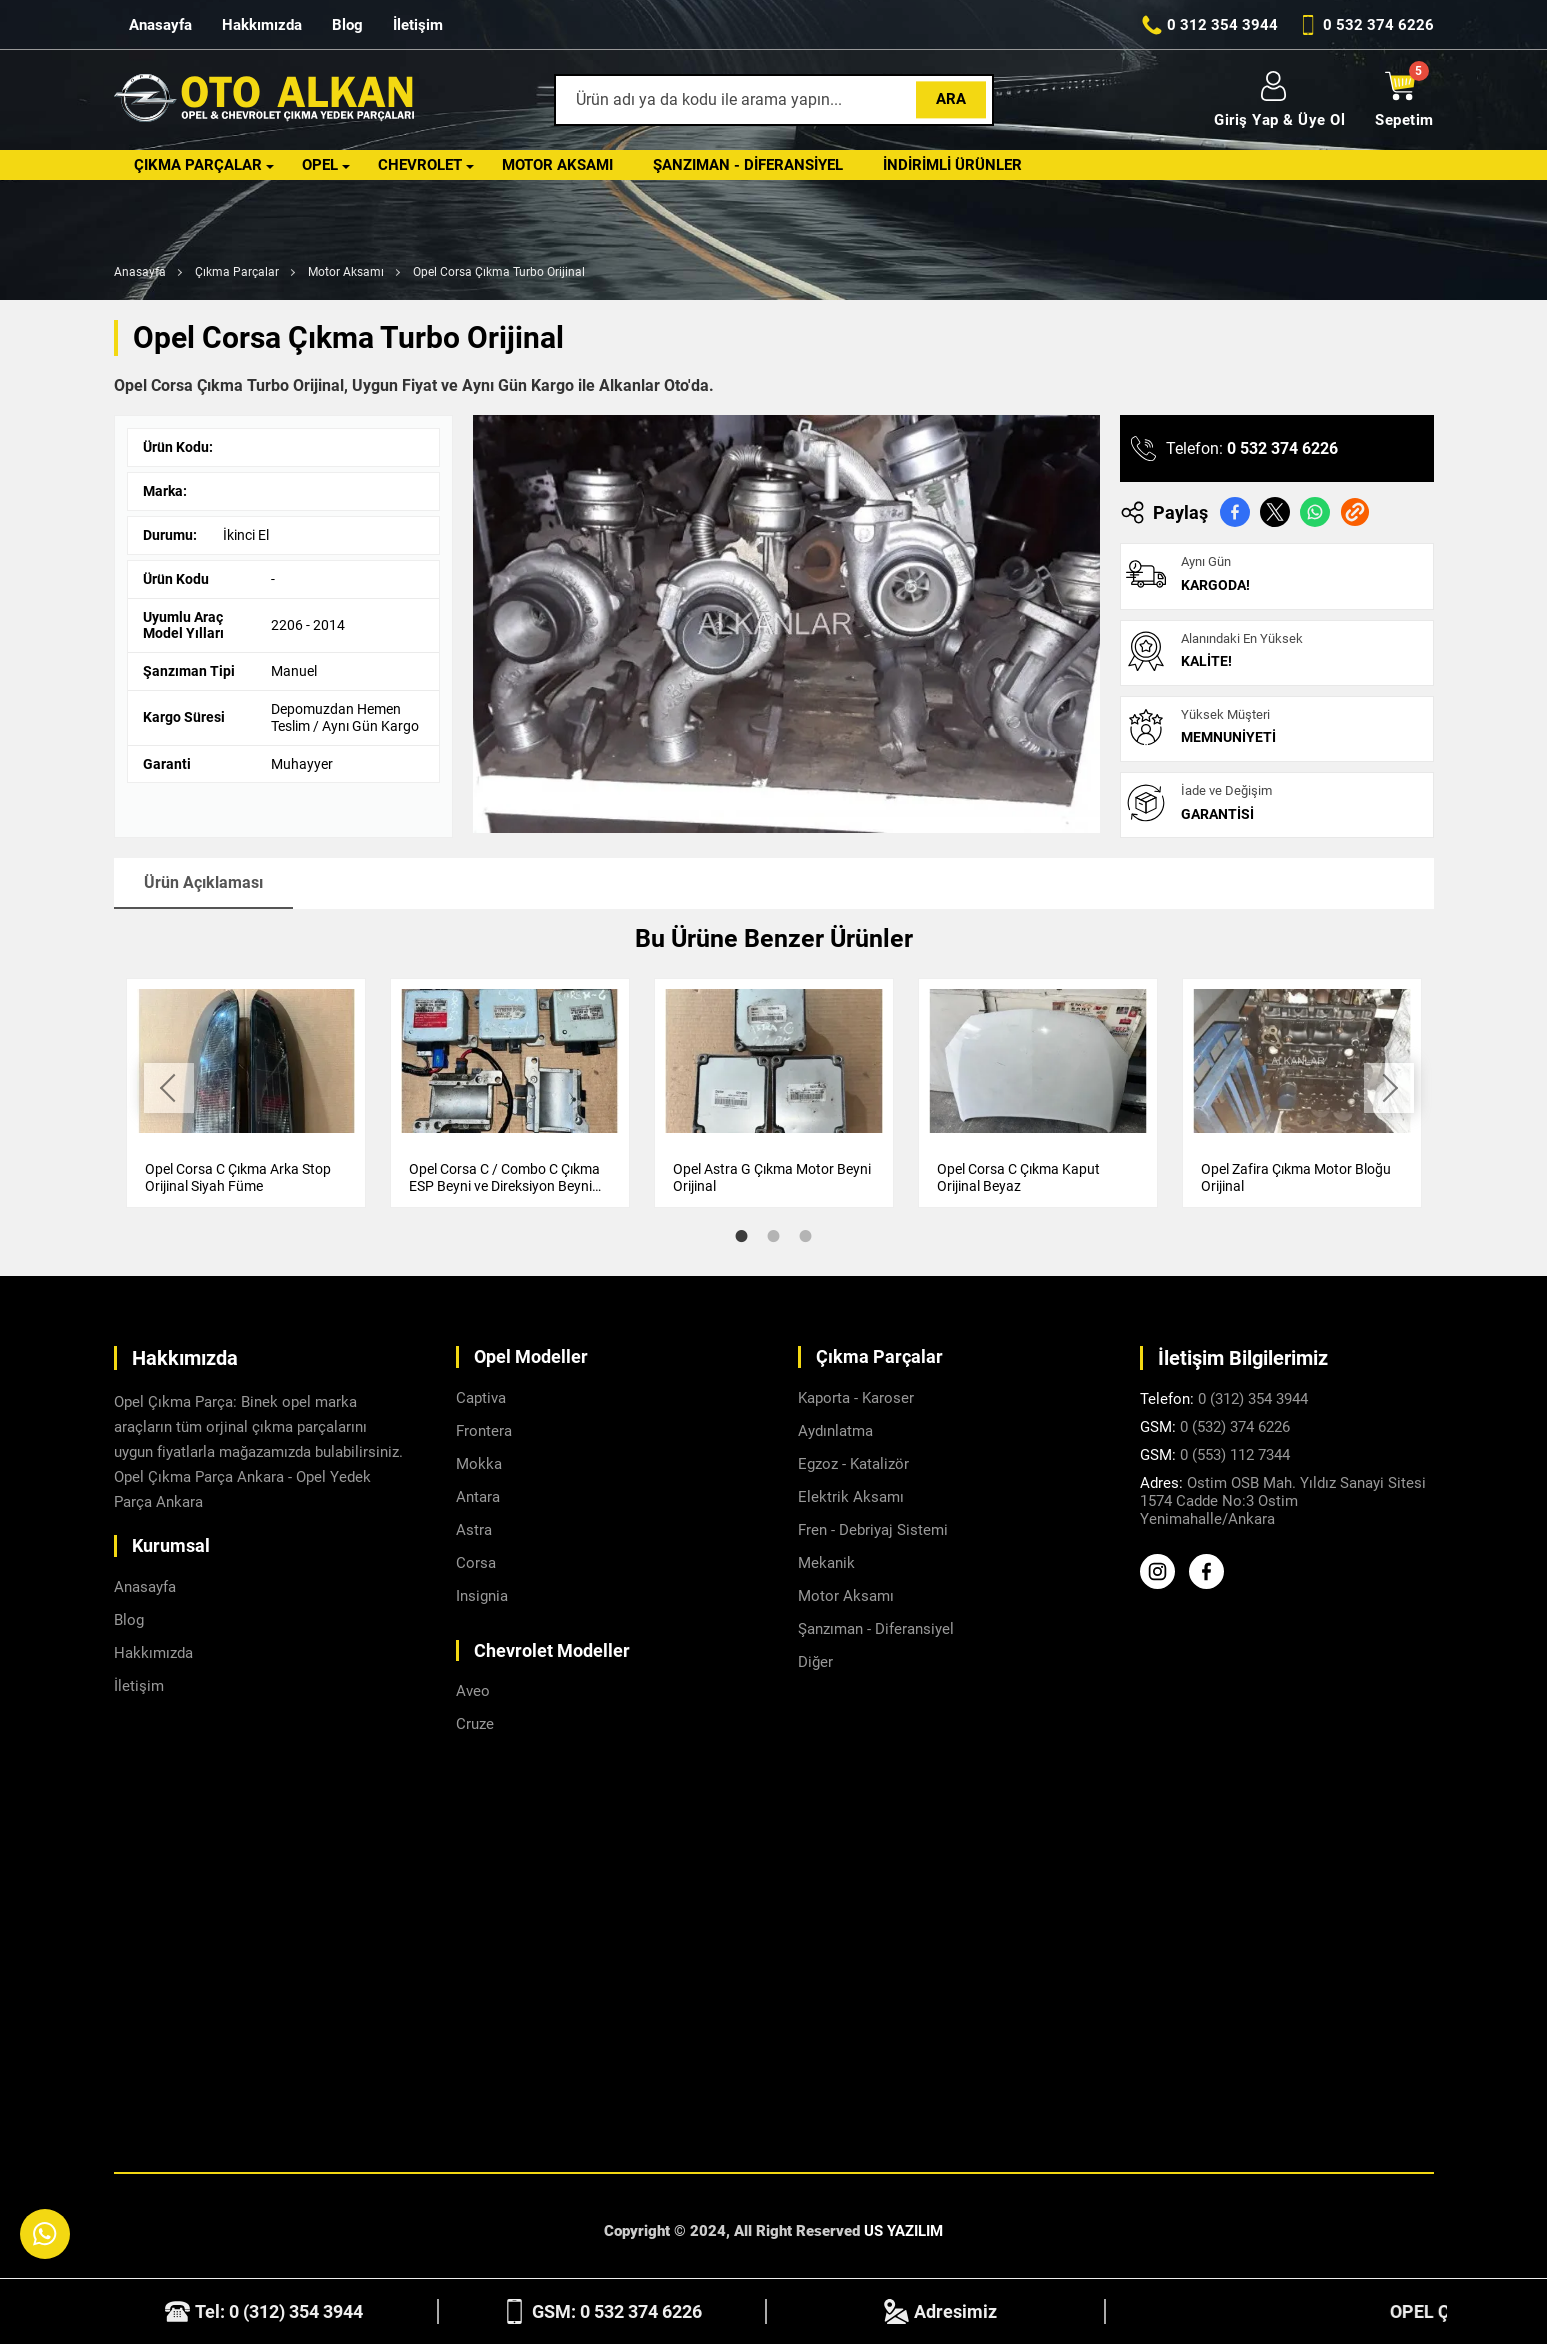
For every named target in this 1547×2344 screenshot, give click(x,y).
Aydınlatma (835, 1431)
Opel (320, 165)
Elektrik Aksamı (851, 1497)
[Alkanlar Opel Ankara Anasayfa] (264, 100)
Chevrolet (420, 165)
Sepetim (1404, 100)
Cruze (475, 1724)
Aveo (473, 1691)
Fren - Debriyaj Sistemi (873, 1530)
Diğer (815, 1662)
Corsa (476, 1563)
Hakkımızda (262, 25)
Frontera (484, 1431)
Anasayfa (160, 25)
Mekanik (826, 1563)
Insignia (482, 1596)
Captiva (481, 1398)
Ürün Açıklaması (203, 882)
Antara (478, 1497)
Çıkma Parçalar (198, 165)
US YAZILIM (903, 2231)
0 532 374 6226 (1282, 448)
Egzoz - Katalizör (853, 1464)
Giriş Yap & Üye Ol (1279, 100)
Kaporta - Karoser (856, 1398)
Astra (474, 1530)
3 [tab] (806, 1236)
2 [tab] (774, 1236)
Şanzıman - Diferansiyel (748, 165)
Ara (951, 99)
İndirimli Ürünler (952, 165)
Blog (347, 25)
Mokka (479, 1464)
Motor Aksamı (557, 165)
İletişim (418, 25)
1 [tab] (742, 1236)
